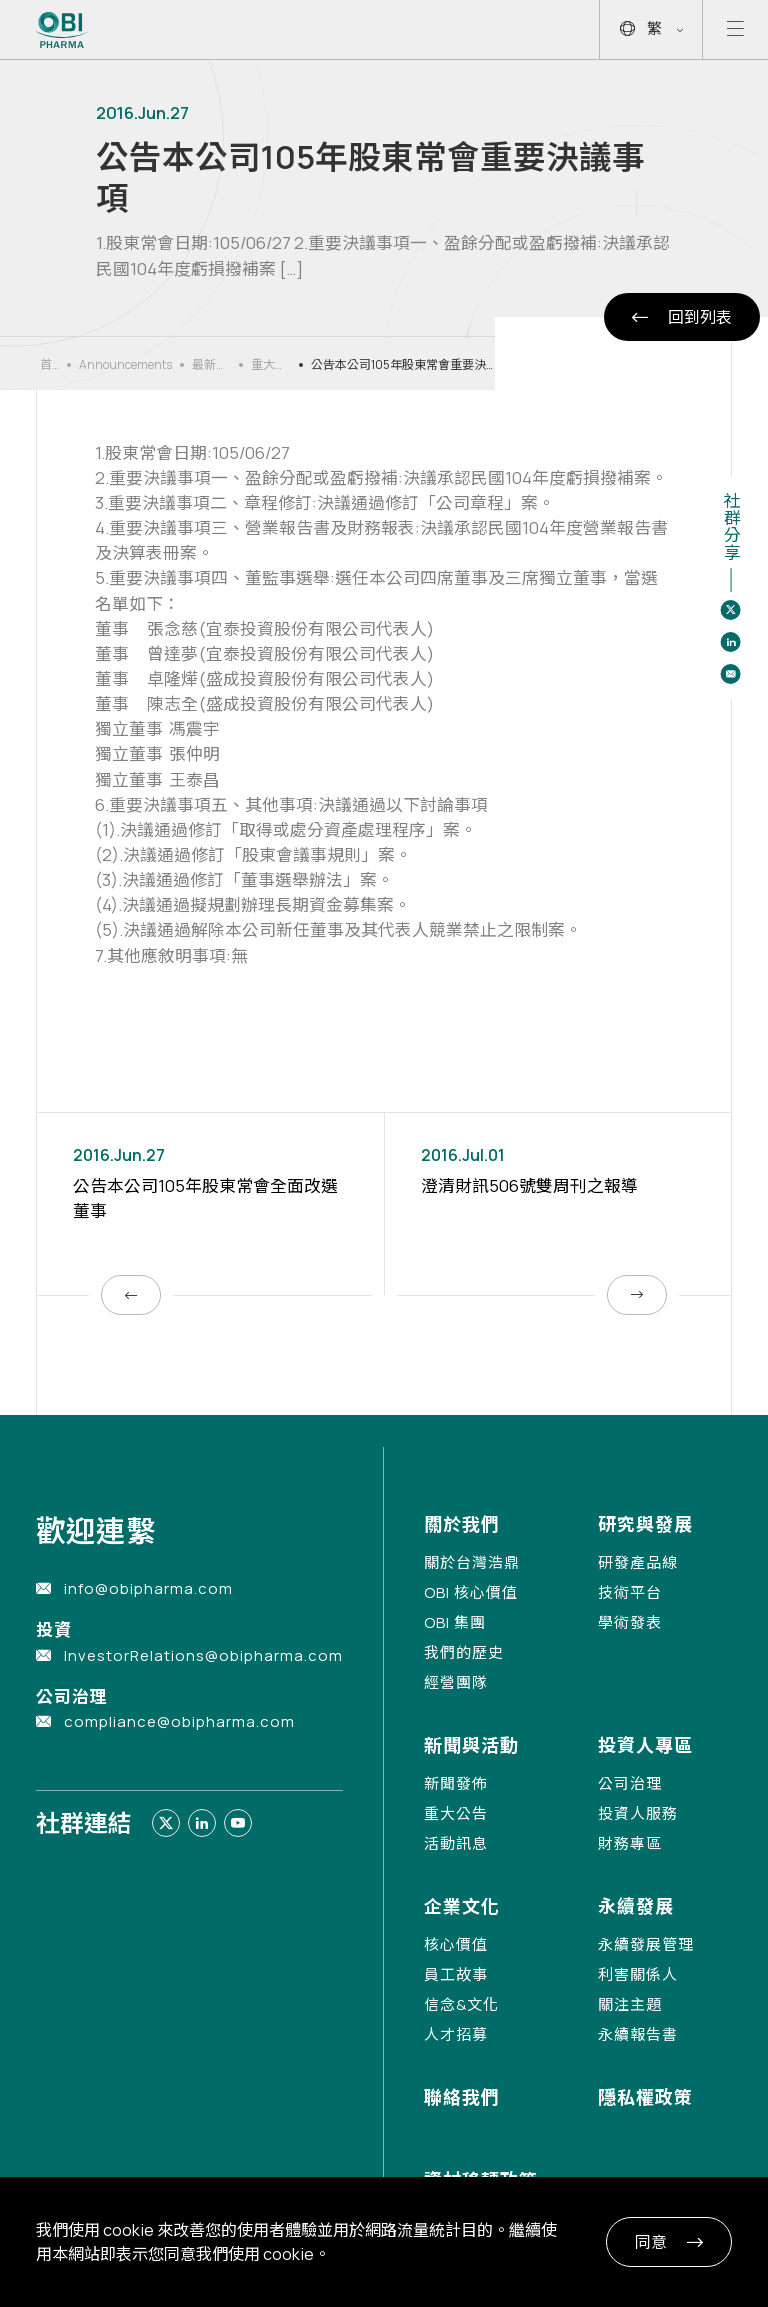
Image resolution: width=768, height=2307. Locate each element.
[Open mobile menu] (735, 29)
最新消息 (210, 365)
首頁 (46, 365)
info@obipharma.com (148, 1588)
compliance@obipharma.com (179, 1721)
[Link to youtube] (238, 1823)
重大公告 (269, 365)
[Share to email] (731, 674)
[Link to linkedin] (202, 1823)
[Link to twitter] (166, 1823)
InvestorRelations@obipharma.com (203, 1655)
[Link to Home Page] (62, 30)
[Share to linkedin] (731, 642)
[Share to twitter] (731, 610)
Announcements (125, 364)
